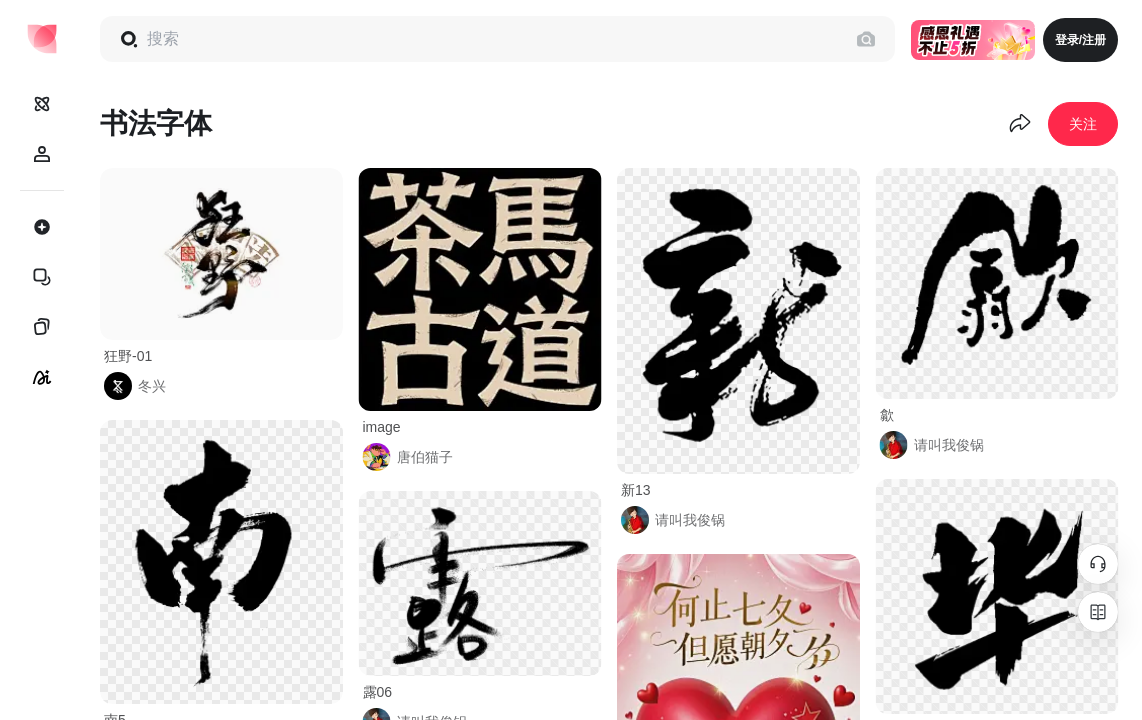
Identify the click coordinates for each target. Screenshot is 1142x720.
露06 (378, 692)
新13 (636, 490)
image (382, 427)
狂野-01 (128, 356)
